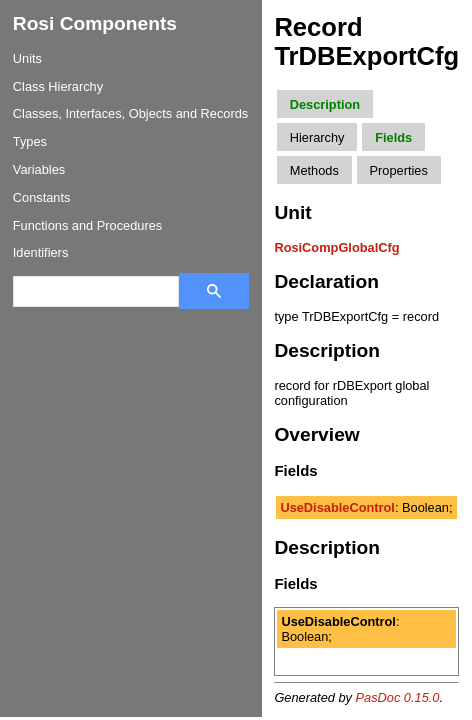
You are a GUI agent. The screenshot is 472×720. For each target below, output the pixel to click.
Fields (393, 137)
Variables (39, 169)
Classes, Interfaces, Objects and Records (130, 113)
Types (30, 141)
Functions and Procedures (87, 225)
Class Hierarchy (58, 86)
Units (27, 58)
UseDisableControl (337, 507)
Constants (42, 197)
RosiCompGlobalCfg (336, 247)
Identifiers (40, 252)
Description (325, 104)
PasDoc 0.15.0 (398, 697)
